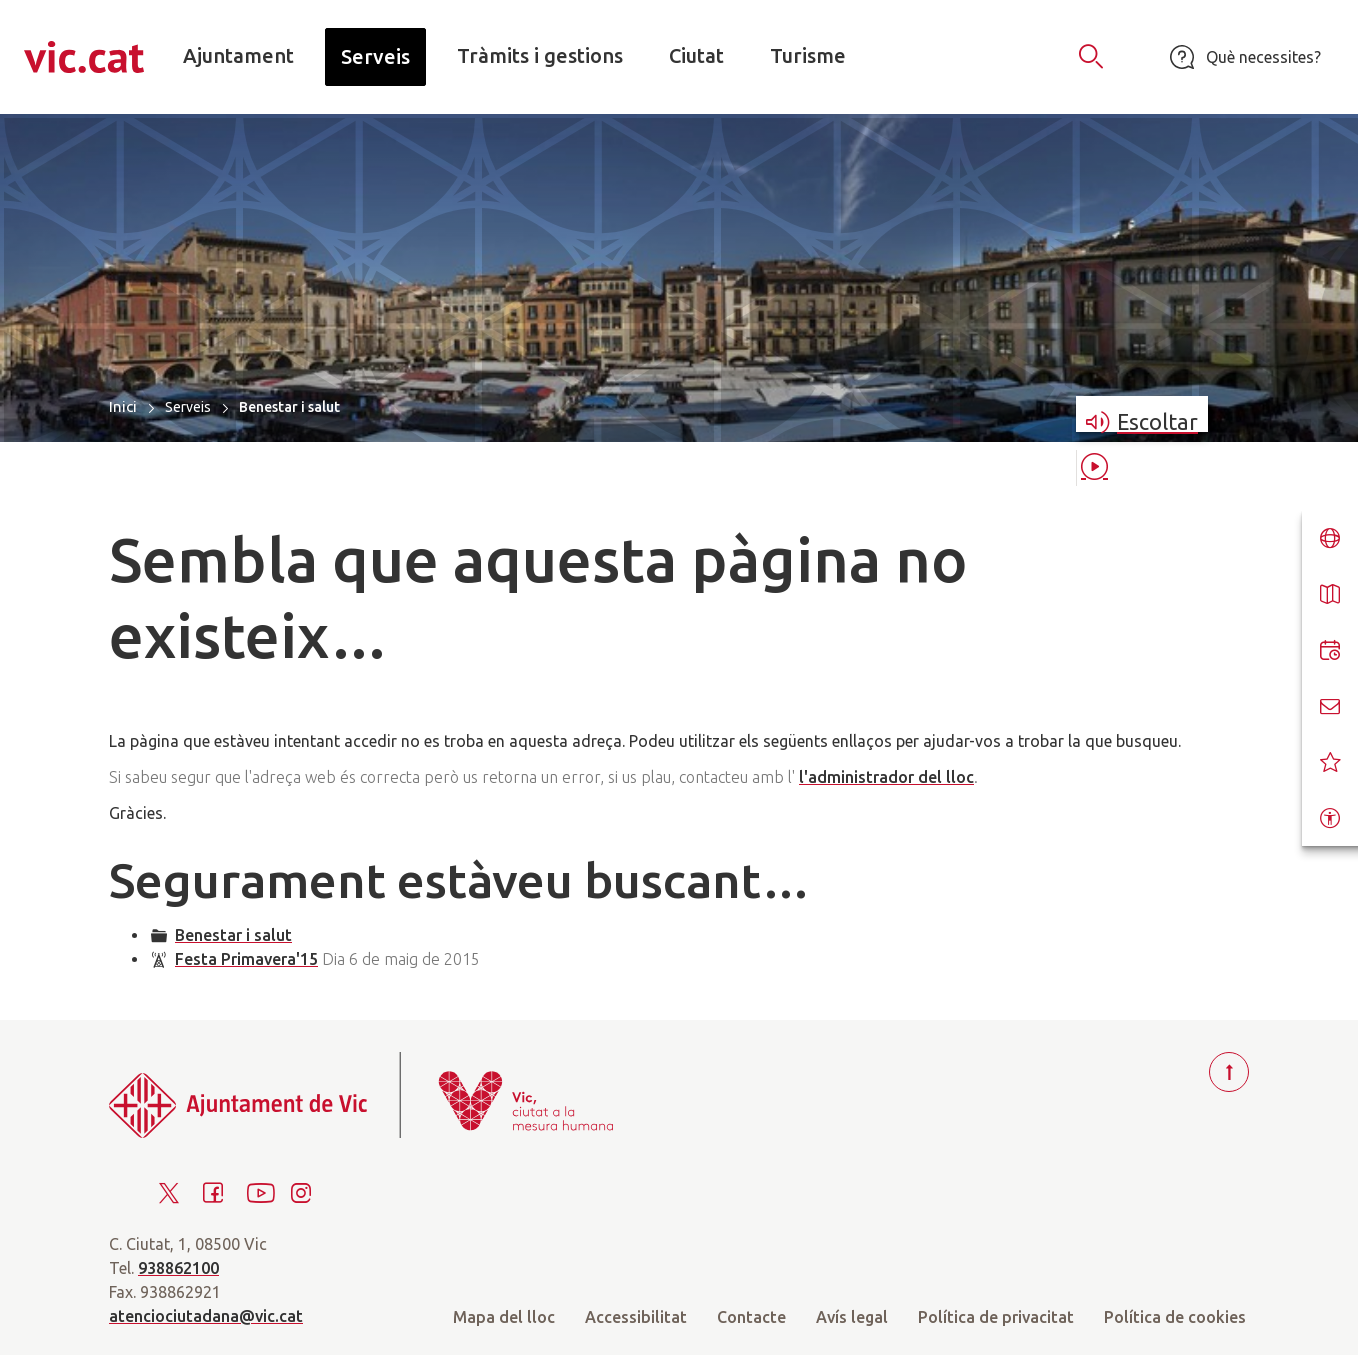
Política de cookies (1175, 1317)
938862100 (178, 1268)
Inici (123, 406)
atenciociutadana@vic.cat (206, 1316)
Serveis (188, 407)
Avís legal (852, 1317)
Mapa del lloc (504, 1317)
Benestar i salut (233, 935)
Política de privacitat (996, 1317)
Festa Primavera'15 (246, 959)
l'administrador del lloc (886, 777)
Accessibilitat (636, 1317)
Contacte (751, 1317)
